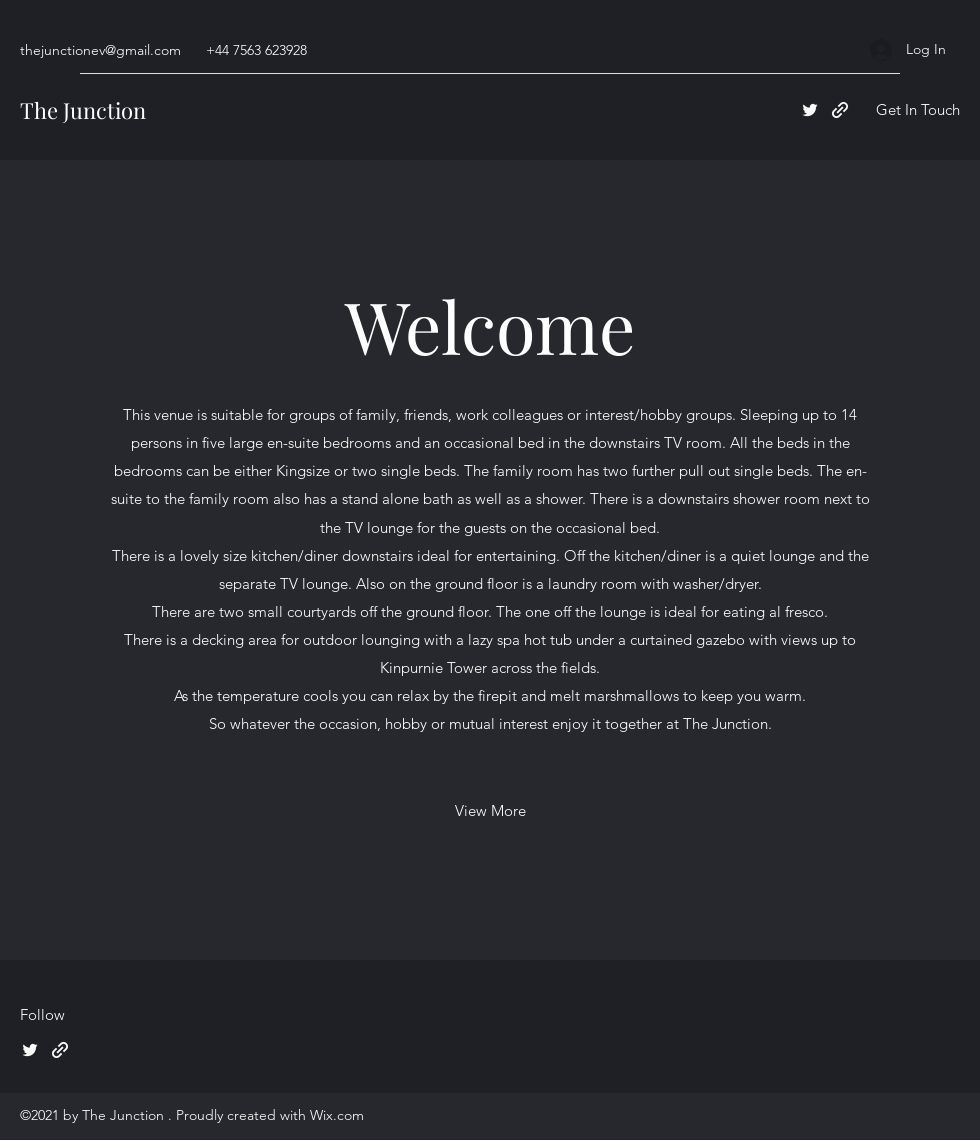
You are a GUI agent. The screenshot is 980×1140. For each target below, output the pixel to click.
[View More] (490, 811)
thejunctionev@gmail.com (100, 50)
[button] (917, 110)
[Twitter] (810, 110)
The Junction (83, 110)
